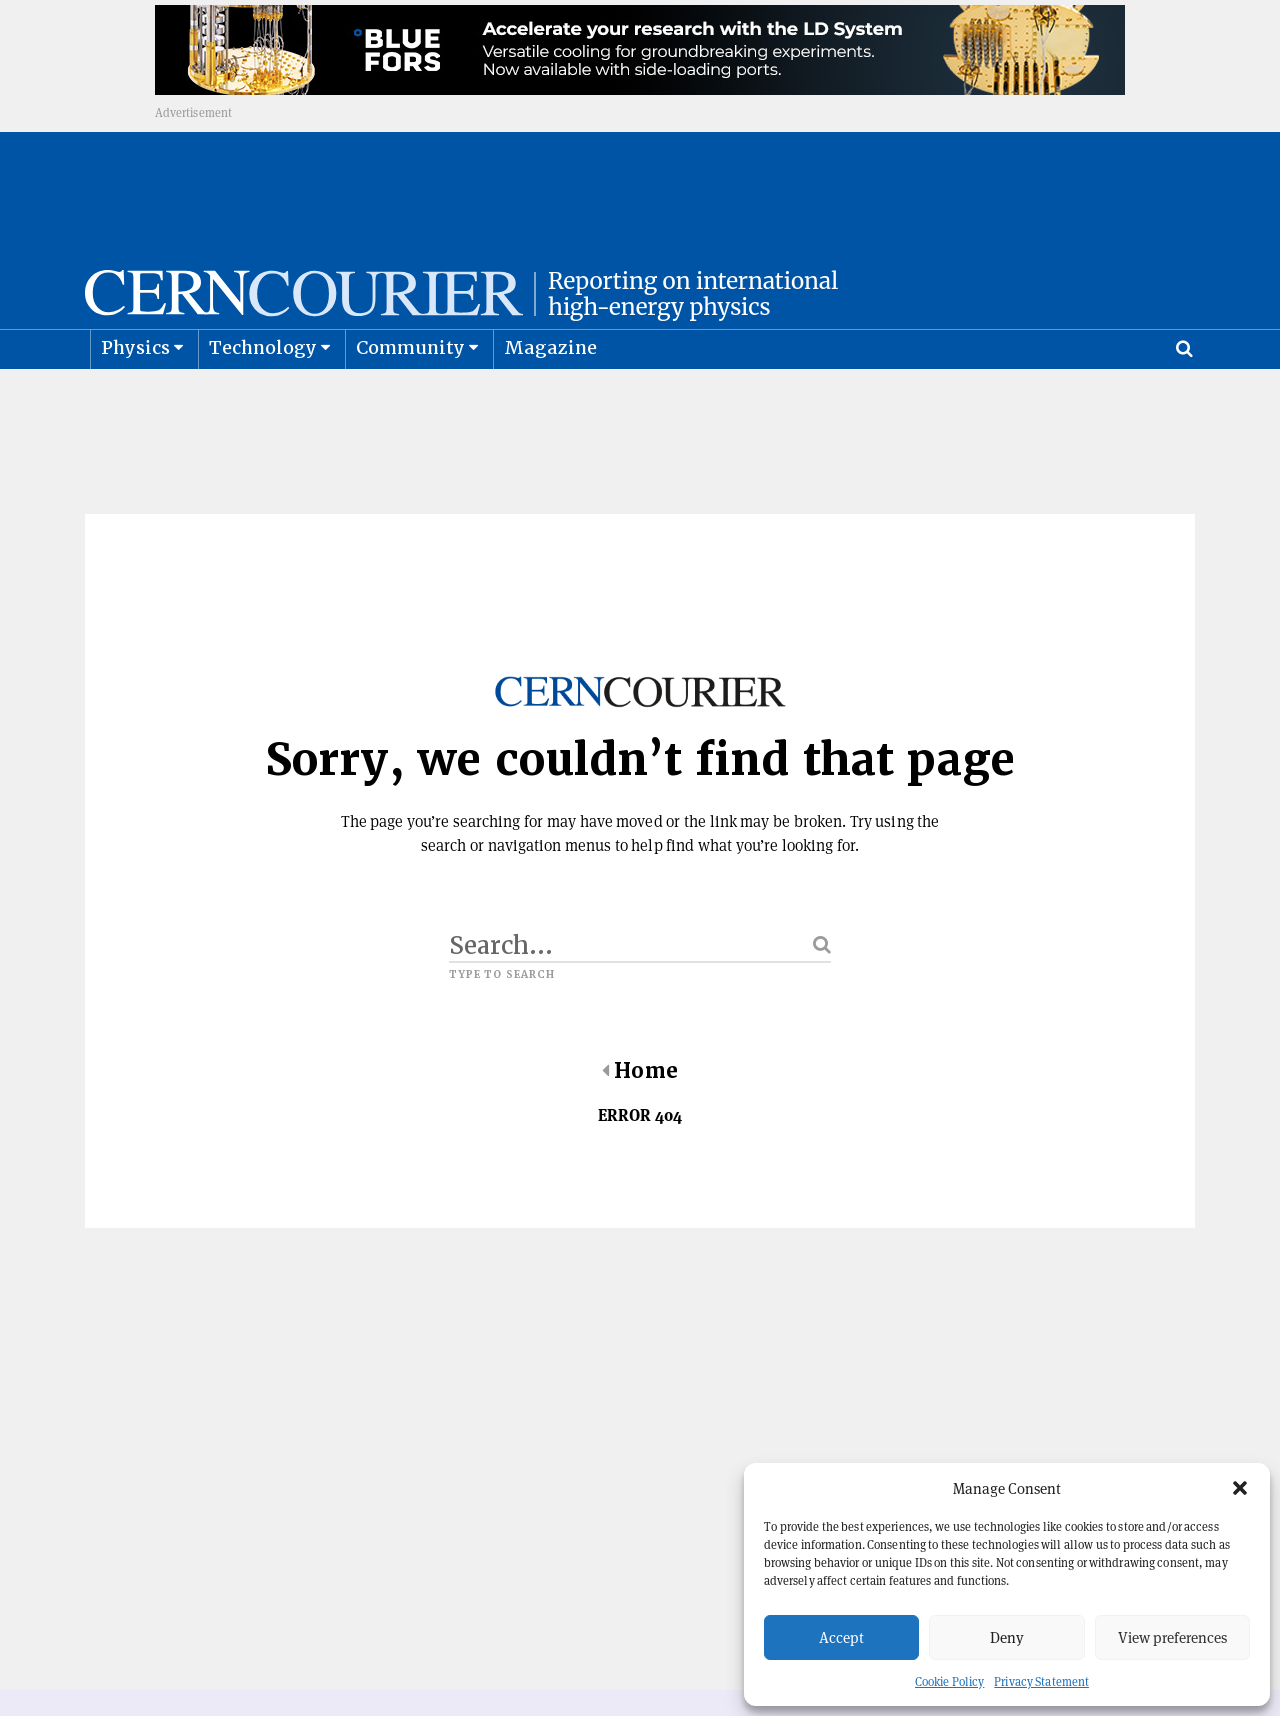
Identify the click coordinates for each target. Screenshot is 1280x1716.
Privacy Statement (1041, 1681)
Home (639, 1119)
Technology (263, 395)
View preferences (1172, 1637)
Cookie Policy (949, 1681)
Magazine (551, 395)
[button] (1240, 1488)
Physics (135, 395)
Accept (841, 1637)
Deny (1007, 1637)
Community (411, 395)
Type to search (502, 1023)
